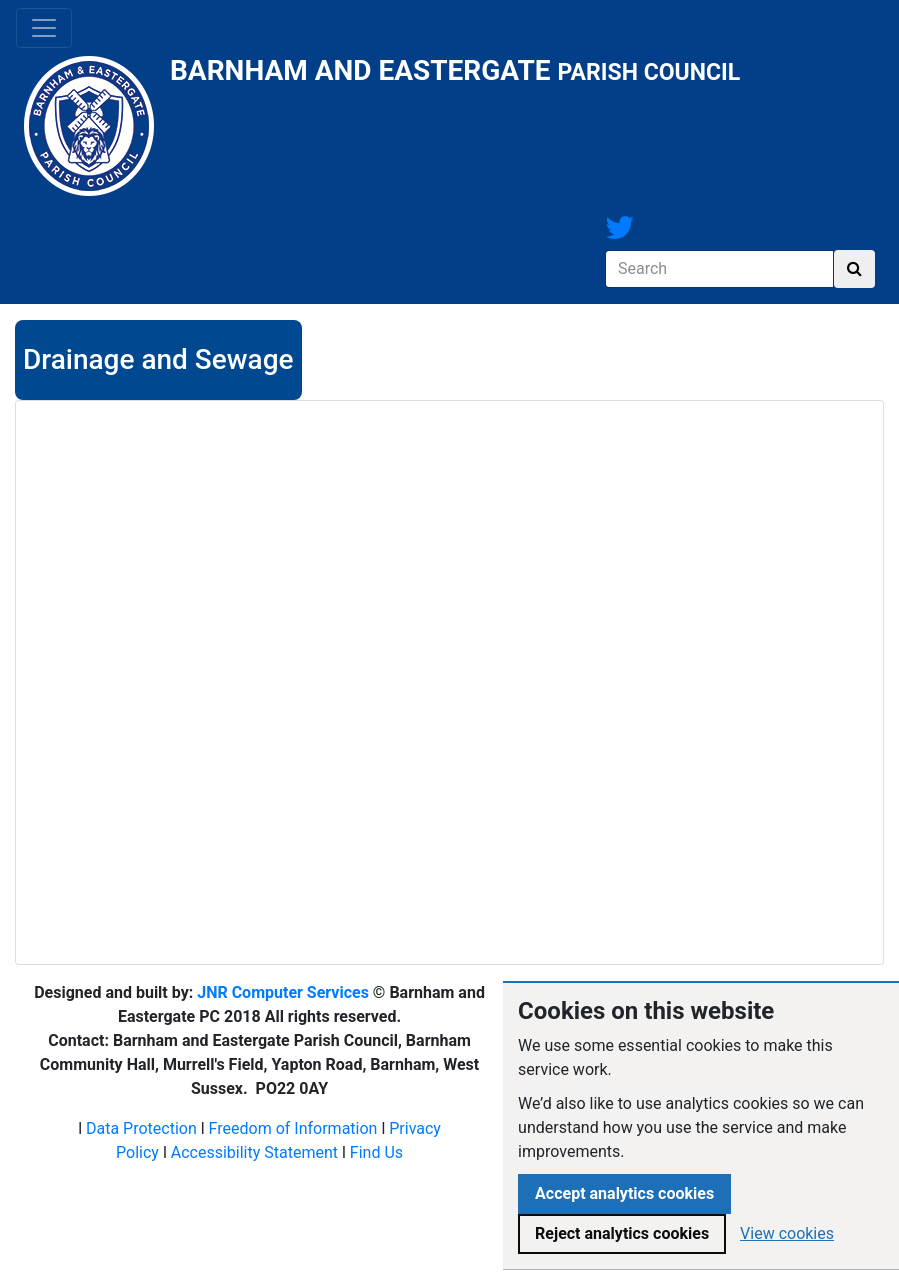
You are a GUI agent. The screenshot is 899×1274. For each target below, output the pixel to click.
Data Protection (141, 1128)
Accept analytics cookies (624, 1193)
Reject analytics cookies (622, 1233)
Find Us (376, 1152)
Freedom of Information (293, 1128)
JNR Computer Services (283, 992)
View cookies (787, 1233)
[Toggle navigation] (44, 28)
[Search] (719, 269)
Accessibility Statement (254, 1152)
